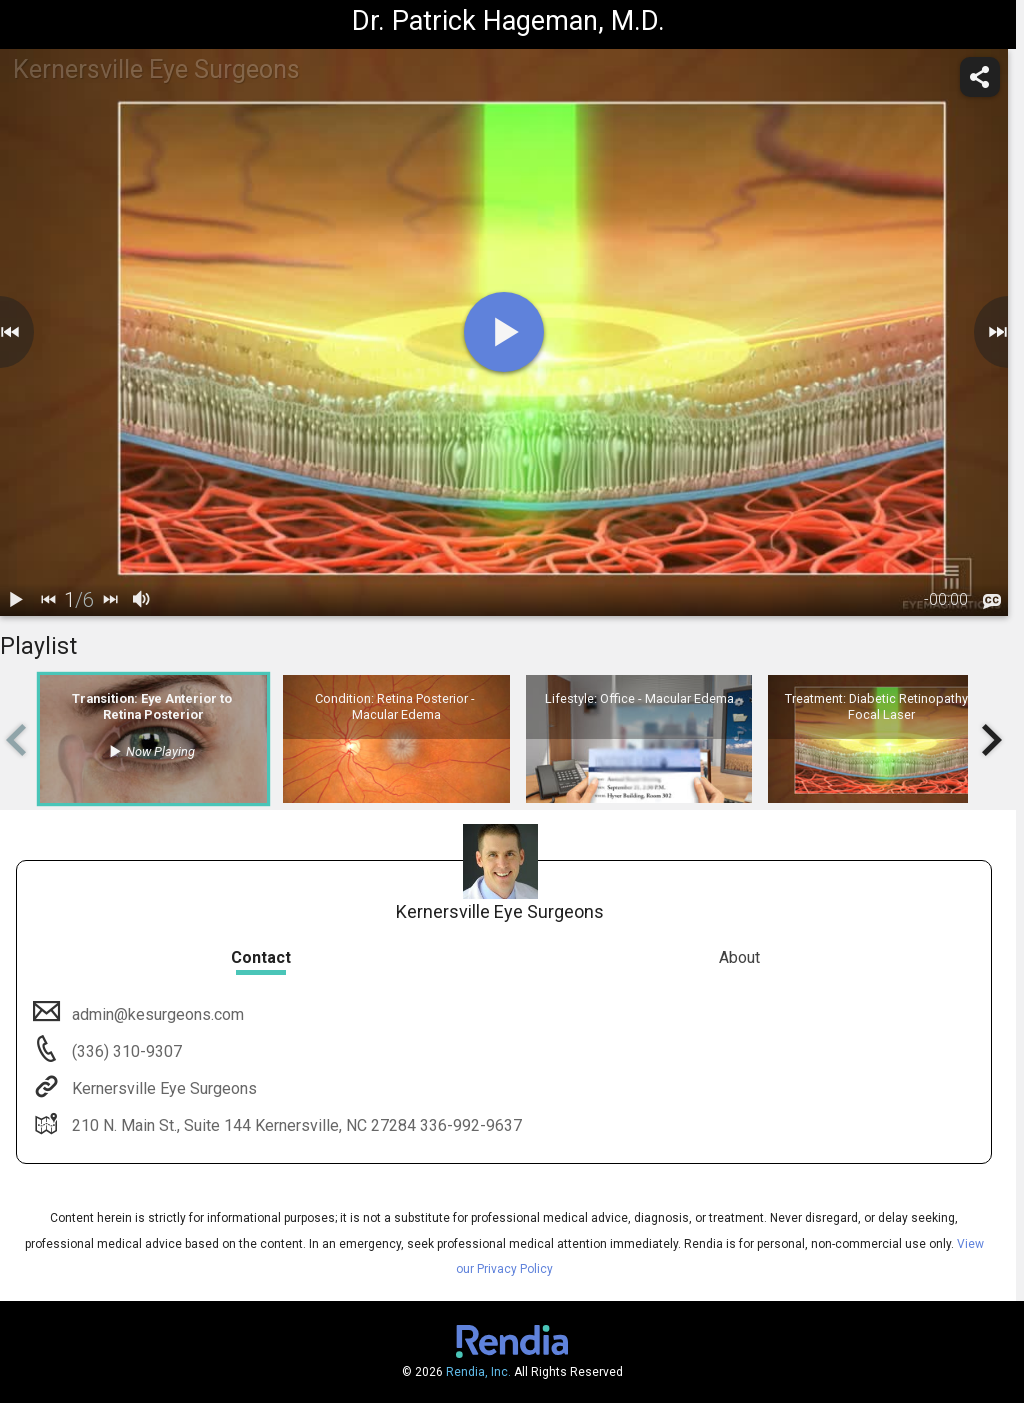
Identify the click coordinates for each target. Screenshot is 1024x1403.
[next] (110, 600)
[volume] (142, 600)
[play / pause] (16, 600)
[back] (48, 600)
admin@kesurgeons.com (156, 1014)
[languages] (992, 601)
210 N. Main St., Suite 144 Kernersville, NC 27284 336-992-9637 (295, 1125)
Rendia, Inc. (478, 1372)
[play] (504, 332)
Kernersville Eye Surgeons (162, 1088)
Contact (261, 957)
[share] (980, 77)
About (739, 957)
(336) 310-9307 (125, 1051)
